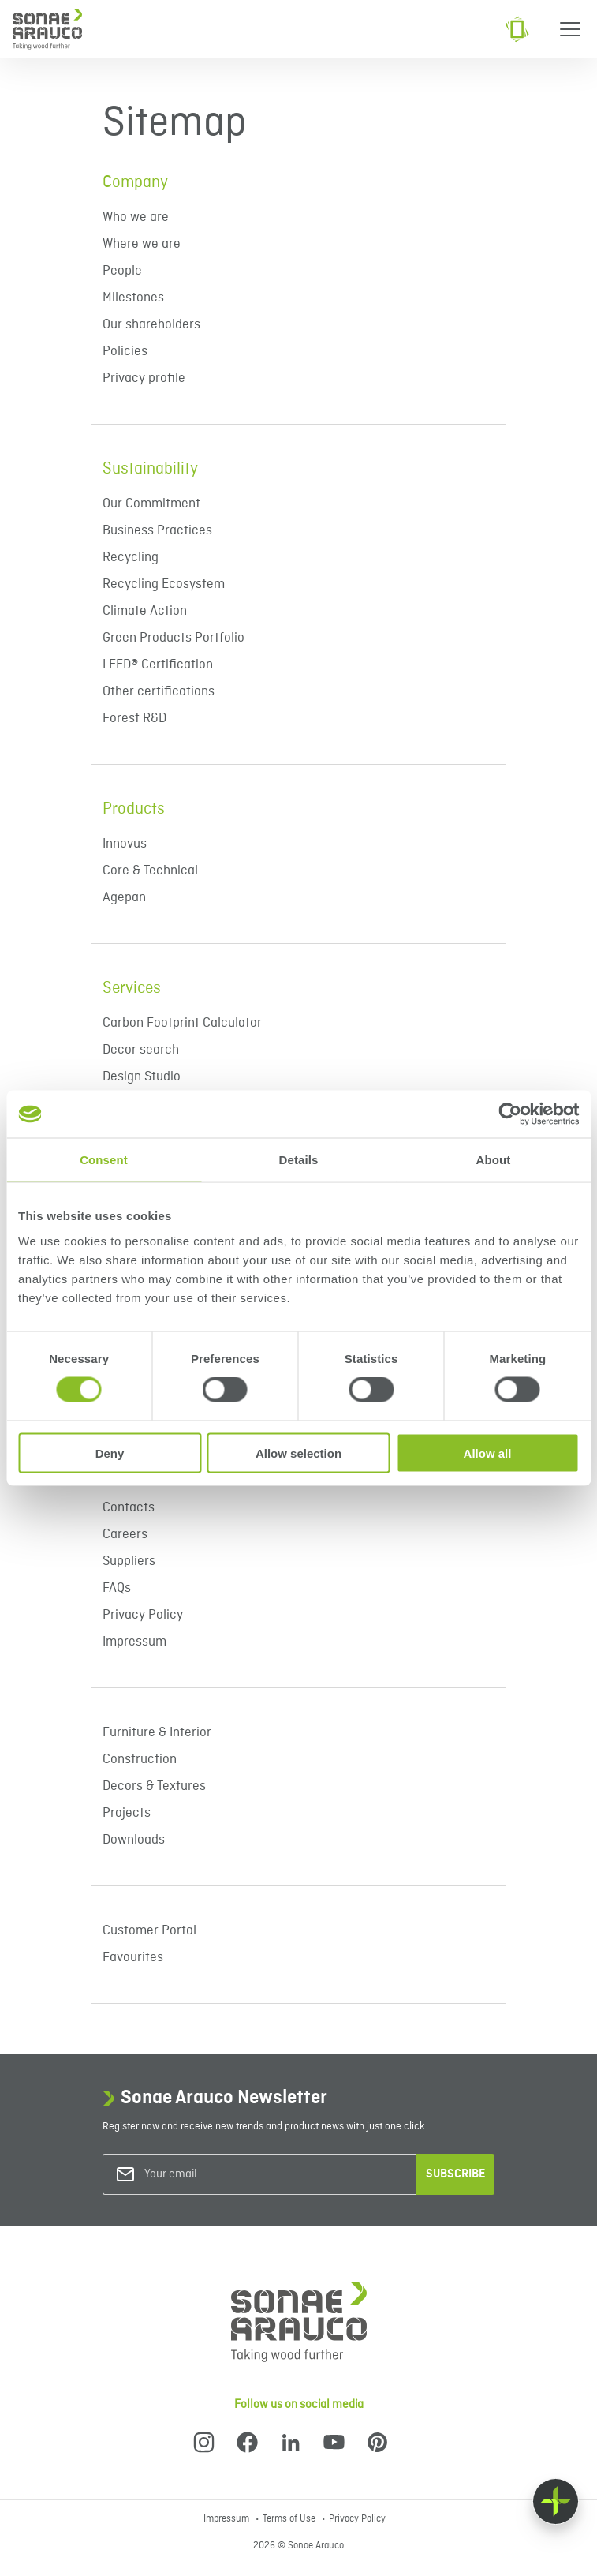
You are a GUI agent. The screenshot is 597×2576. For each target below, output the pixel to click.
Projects (127, 1813)
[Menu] (570, 29)
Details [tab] (299, 1159)
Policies (125, 351)
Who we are (136, 217)
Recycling (131, 557)
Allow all (488, 1452)
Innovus (125, 844)
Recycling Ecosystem (164, 584)
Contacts (129, 1508)
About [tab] (493, 1159)
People (122, 271)
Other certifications (159, 691)
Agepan (124, 897)
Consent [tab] (104, 1159)
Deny (110, 1452)
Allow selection (298, 1452)
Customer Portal (149, 1931)
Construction (140, 1759)
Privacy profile (144, 378)
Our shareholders (151, 324)
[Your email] (208, 2174)
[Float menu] (555, 2501)
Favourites (133, 1957)
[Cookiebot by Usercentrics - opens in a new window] (510, 1114)
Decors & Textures (154, 1786)
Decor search (141, 1050)
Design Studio (142, 1077)
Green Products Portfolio (175, 638)
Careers (125, 1534)
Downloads (134, 1840)
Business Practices (157, 530)
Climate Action (145, 611)
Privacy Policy (143, 1615)
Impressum (134, 1642)
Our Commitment (151, 504)
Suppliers (129, 1561)
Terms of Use (290, 2519)
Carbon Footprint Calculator (182, 1023)
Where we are (142, 244)
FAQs (117, 1588)
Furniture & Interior (157, 1732)
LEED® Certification (158, 665)
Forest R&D (134, 718)
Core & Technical (150, 871)
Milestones (133, 298)
